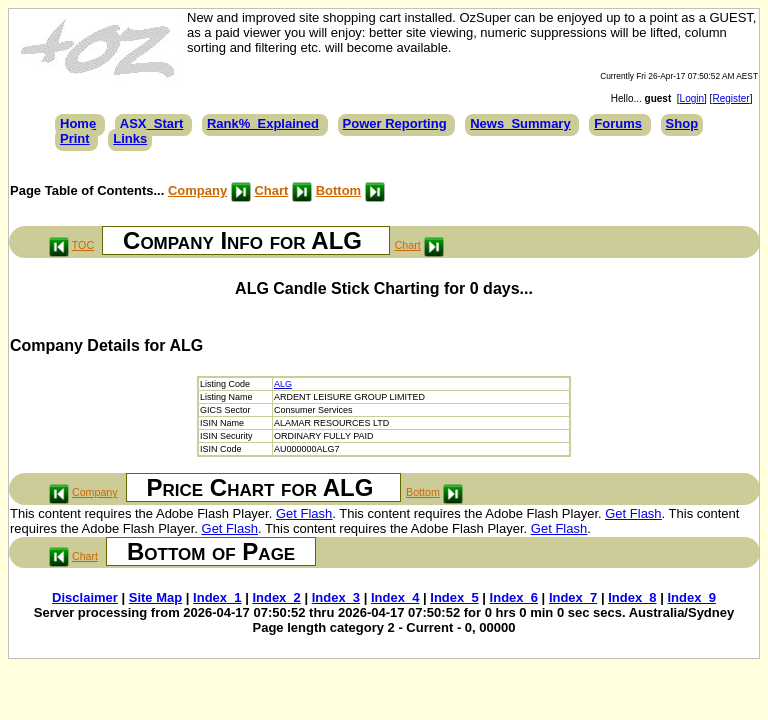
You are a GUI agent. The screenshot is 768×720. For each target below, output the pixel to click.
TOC (83, 245)
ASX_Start (152, 123)
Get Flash (304, 513)
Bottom (339, 190)
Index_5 (454, 597)
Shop (682, 123)
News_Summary (520, 123)
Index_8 (632, 597)
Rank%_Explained (263, 123)
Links (130, 138)
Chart (271, 190)
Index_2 (276, 597)
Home (78, 123)
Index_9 (691, 597)
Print (75, 138)
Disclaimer (85, 597)
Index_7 (573, 597)
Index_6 (514, 597)
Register (730, 98)
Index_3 (336, 597)
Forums (618, 123)
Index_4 (395, 597)
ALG (283, 384)
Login (692, 98)
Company (197, 190)
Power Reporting (395, 123)
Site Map (155, 597)
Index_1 (217, 597)
